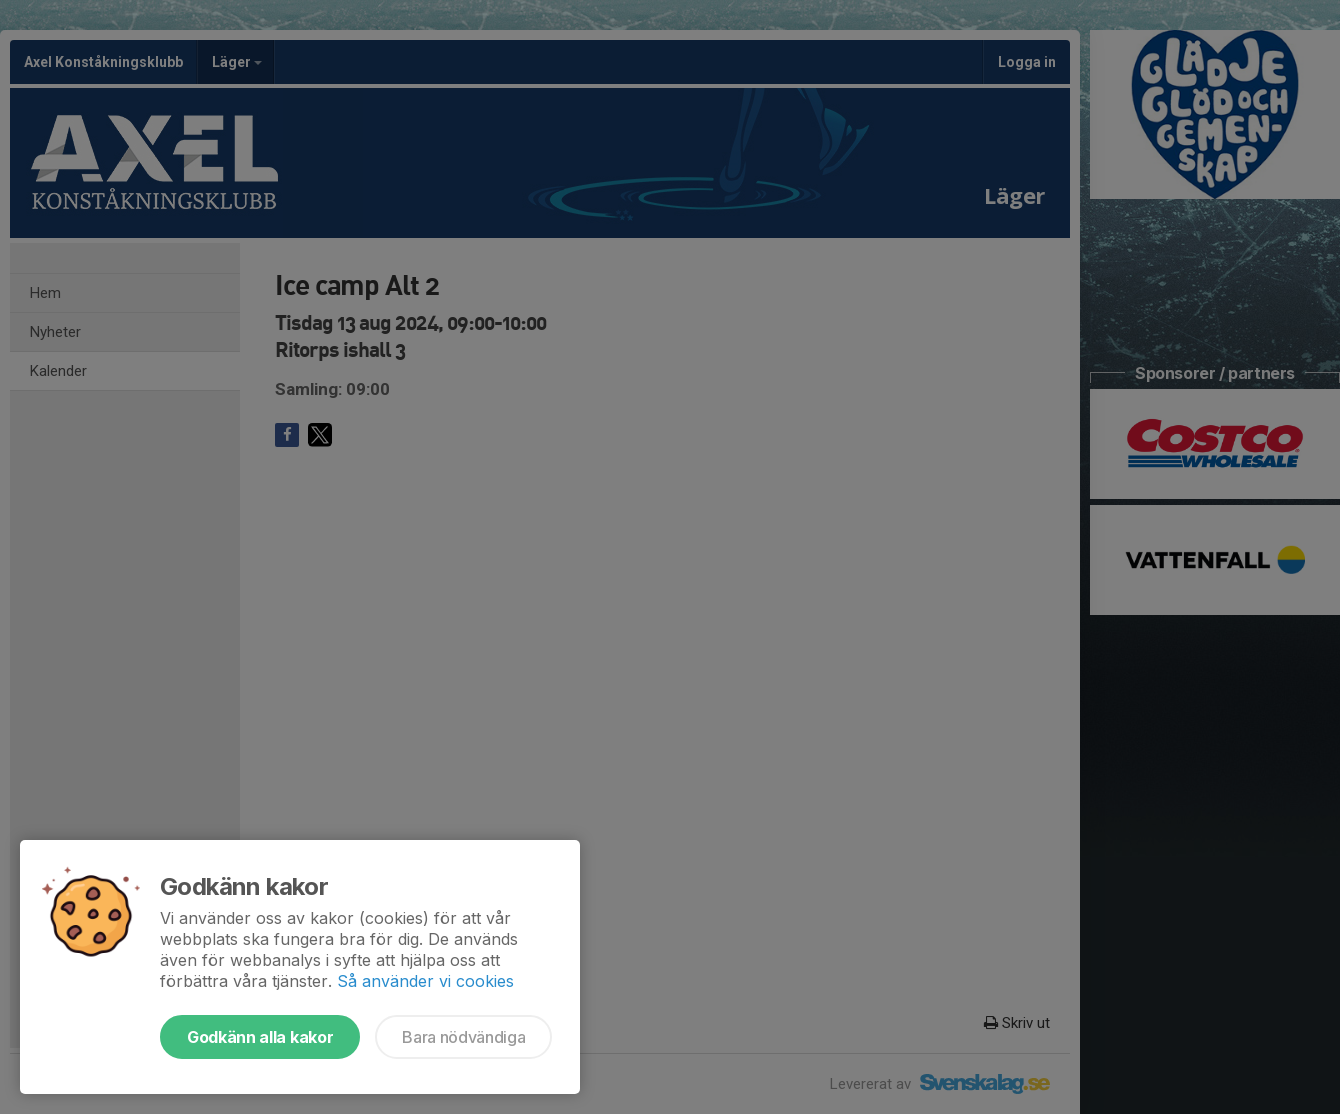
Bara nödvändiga (463, 1037)
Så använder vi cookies (425, 981)
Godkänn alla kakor (260, 1037)
